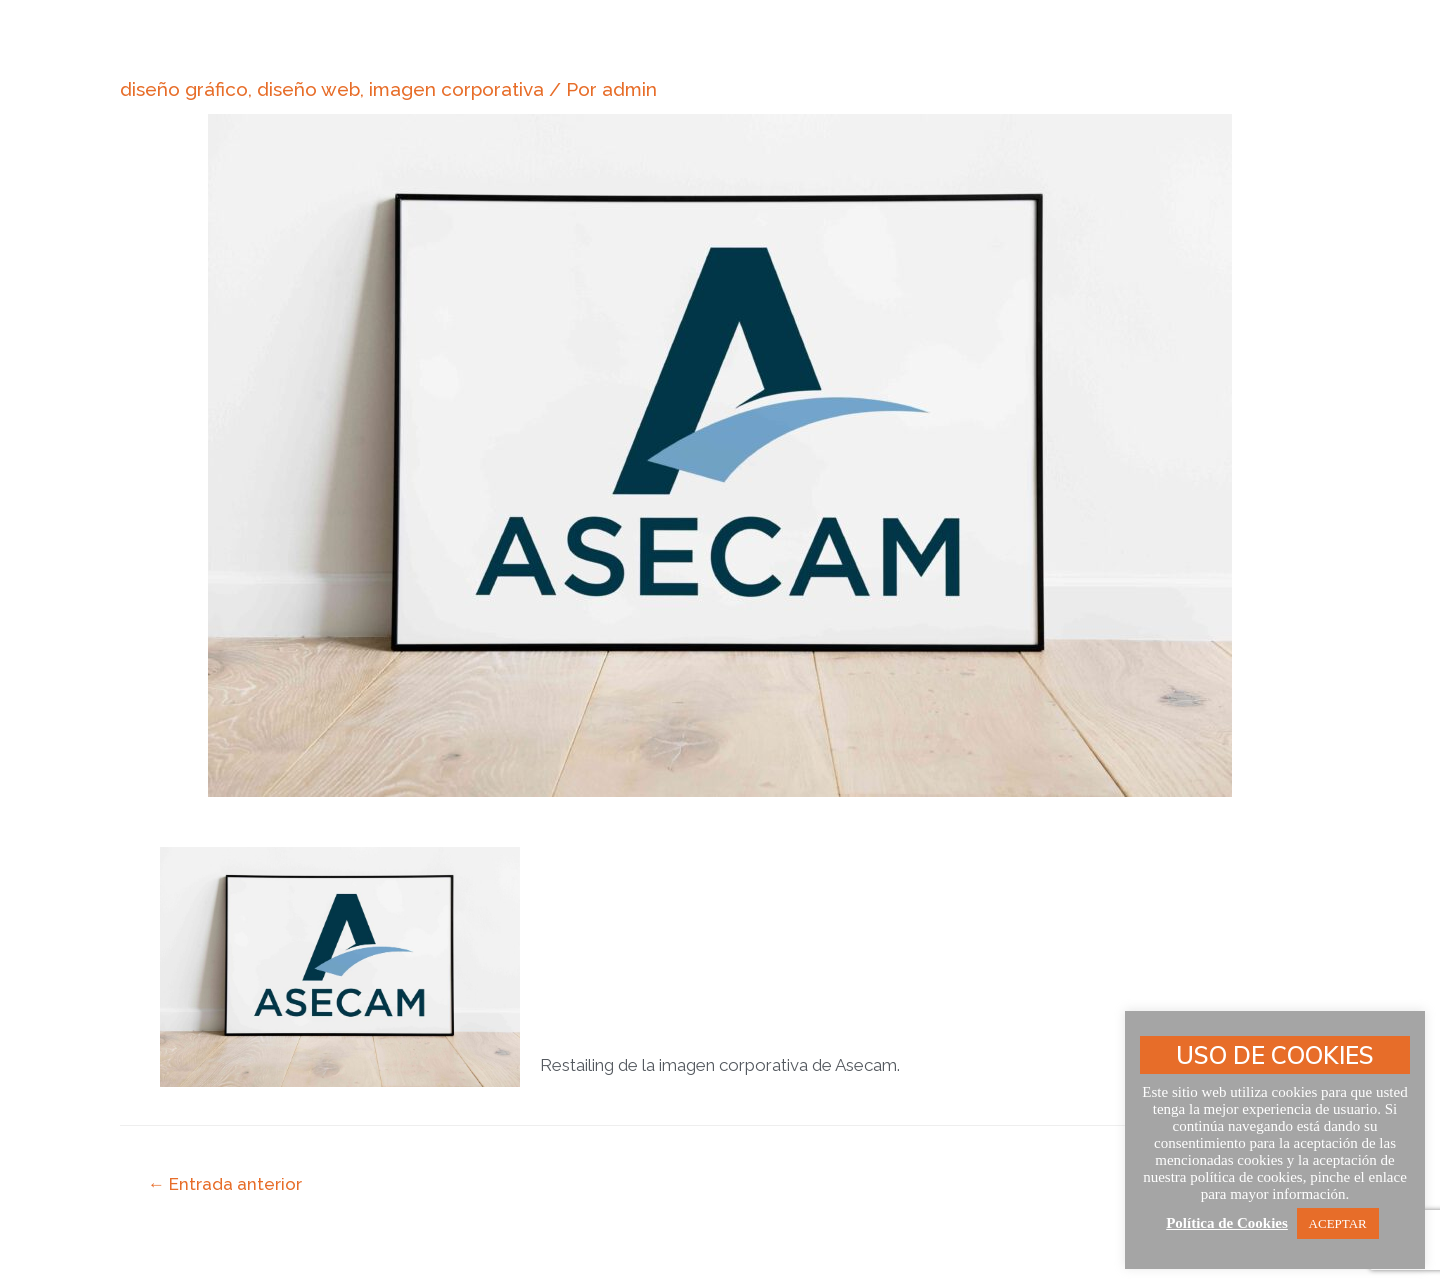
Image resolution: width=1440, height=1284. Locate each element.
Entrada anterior (225, 1184)
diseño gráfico (184, 89)
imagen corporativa (456, 89)
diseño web (308, 89)
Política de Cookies (1227, 1223)
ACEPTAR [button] (1338, 1223)
